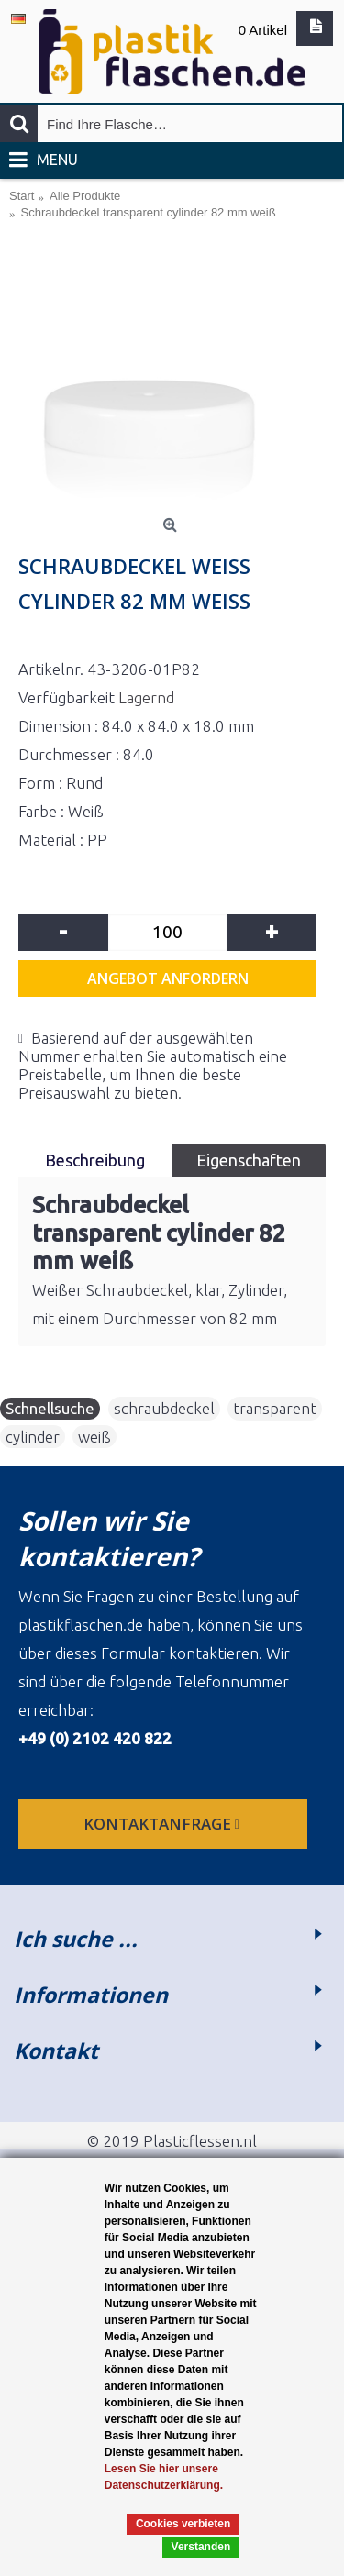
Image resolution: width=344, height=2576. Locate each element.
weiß (94, 1436)
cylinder (33, 1436)
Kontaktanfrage (163, 1823)
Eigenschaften (248, 1160)
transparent (274, 1408)
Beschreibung (95, 1160)
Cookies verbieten (183, 2523)
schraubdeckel (164, 1408)
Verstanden (201, 2546)
